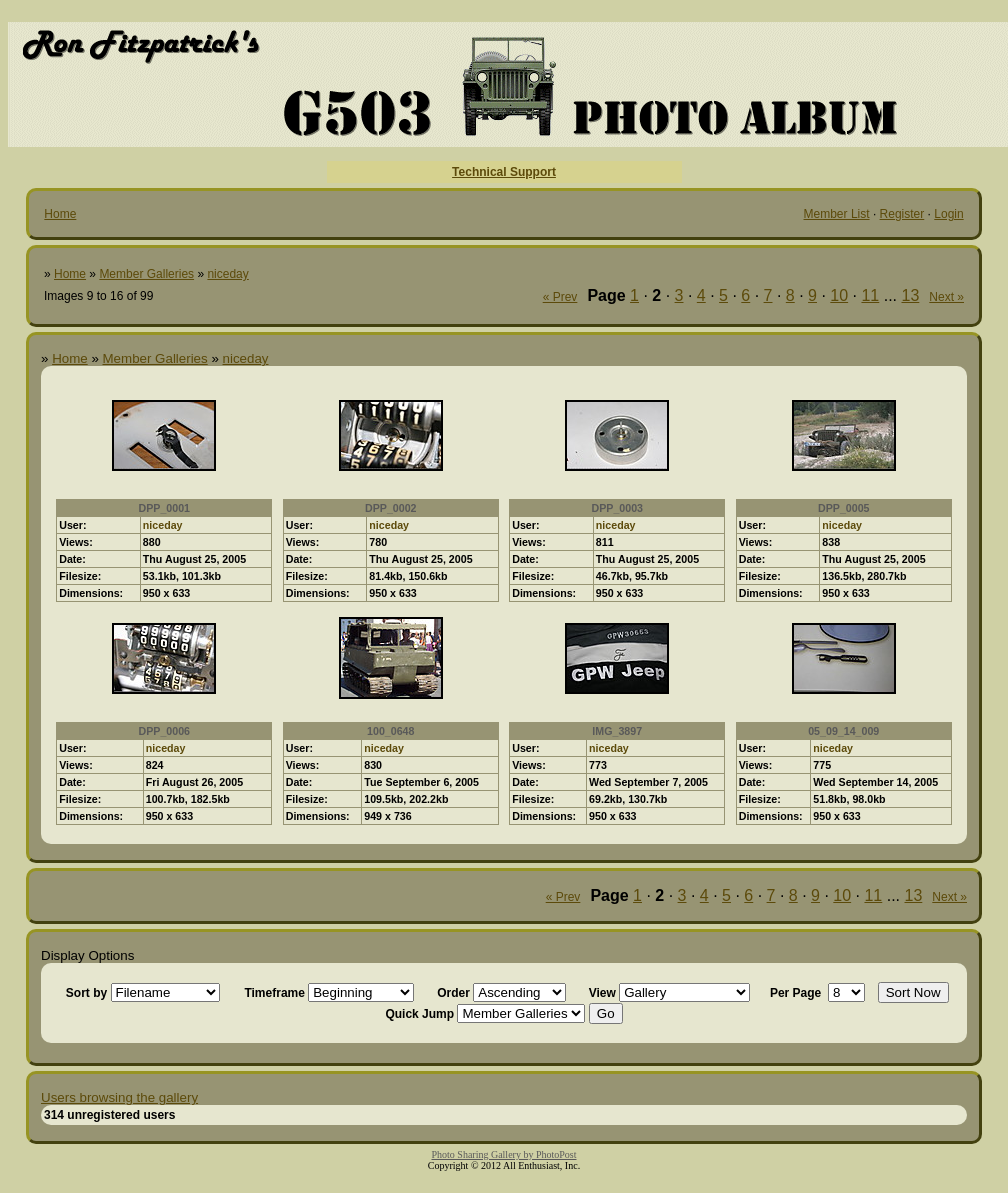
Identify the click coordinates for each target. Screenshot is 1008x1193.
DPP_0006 (164, 731)
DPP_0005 (844, 508)
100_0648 (390, 731)
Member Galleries (146, 274)
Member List (837, 214)
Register (902, 214)
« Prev (560, 297)
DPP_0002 (391, 508)
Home (60, 214)
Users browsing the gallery (119, 1097)
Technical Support (504, 172)
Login (948, 214)
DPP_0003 (617, 508)
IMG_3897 (617, 731)
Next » (946, 297)
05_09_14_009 (843, 731)
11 (870, 295)
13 (911, 295)
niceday (227, 274)
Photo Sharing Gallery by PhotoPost (503, 1154)
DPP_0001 (164, 508)
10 (839, 295)
